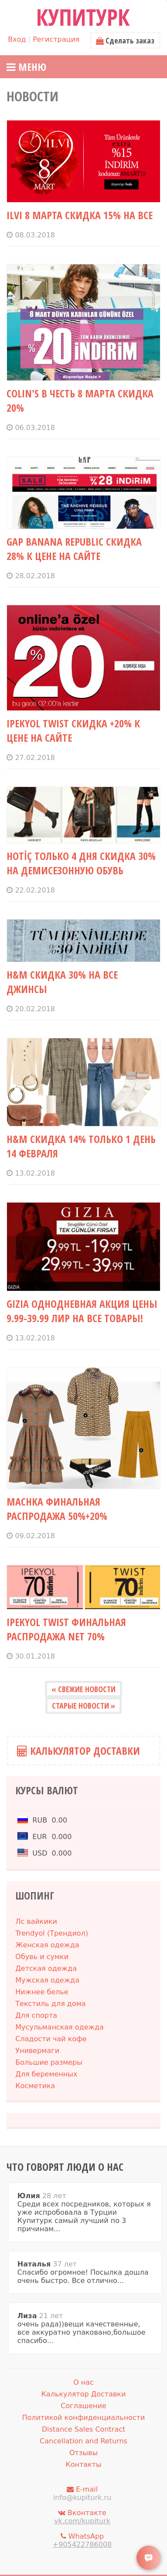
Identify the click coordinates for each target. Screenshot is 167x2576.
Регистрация (56, 39)
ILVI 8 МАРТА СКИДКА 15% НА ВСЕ (80, 215)
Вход (17, 39)
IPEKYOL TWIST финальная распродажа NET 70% (66, 1629)
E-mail (82, 2493)
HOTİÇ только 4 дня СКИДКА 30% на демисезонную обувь (81, 863)
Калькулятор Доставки (78, 1750)
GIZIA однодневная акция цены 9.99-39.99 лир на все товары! (82, 1310)
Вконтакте (82, 2517)
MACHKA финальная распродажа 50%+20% (57, 1508)
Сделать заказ (125, 40)
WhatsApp (82, 2540)
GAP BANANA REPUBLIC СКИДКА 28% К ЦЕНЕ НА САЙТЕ (74, 548)
